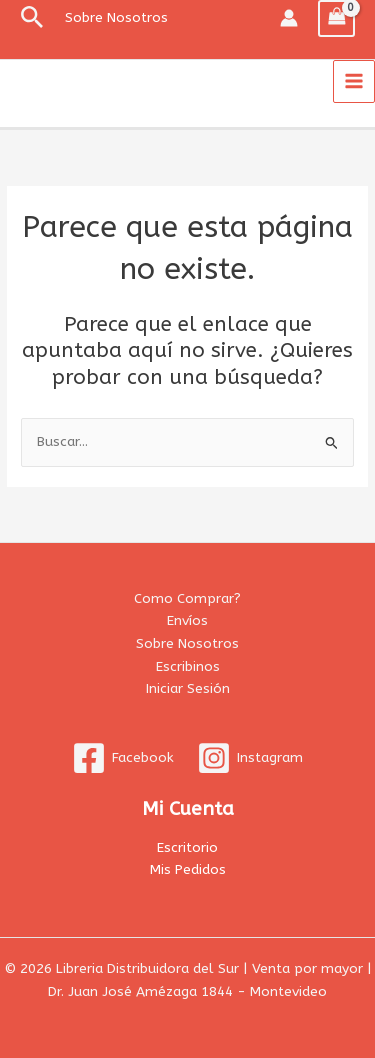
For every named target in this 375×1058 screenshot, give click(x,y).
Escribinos (188, 666)
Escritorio (187, 847)
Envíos (187, 620)
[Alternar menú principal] (354, 81)
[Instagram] (250, 758)
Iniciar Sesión (188, 688)
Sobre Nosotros (187, 643)
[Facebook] (123, 758)
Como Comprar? (187, 598)
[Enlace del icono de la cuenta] (289, 18)
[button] (32, 18)
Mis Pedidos (188, 869)
